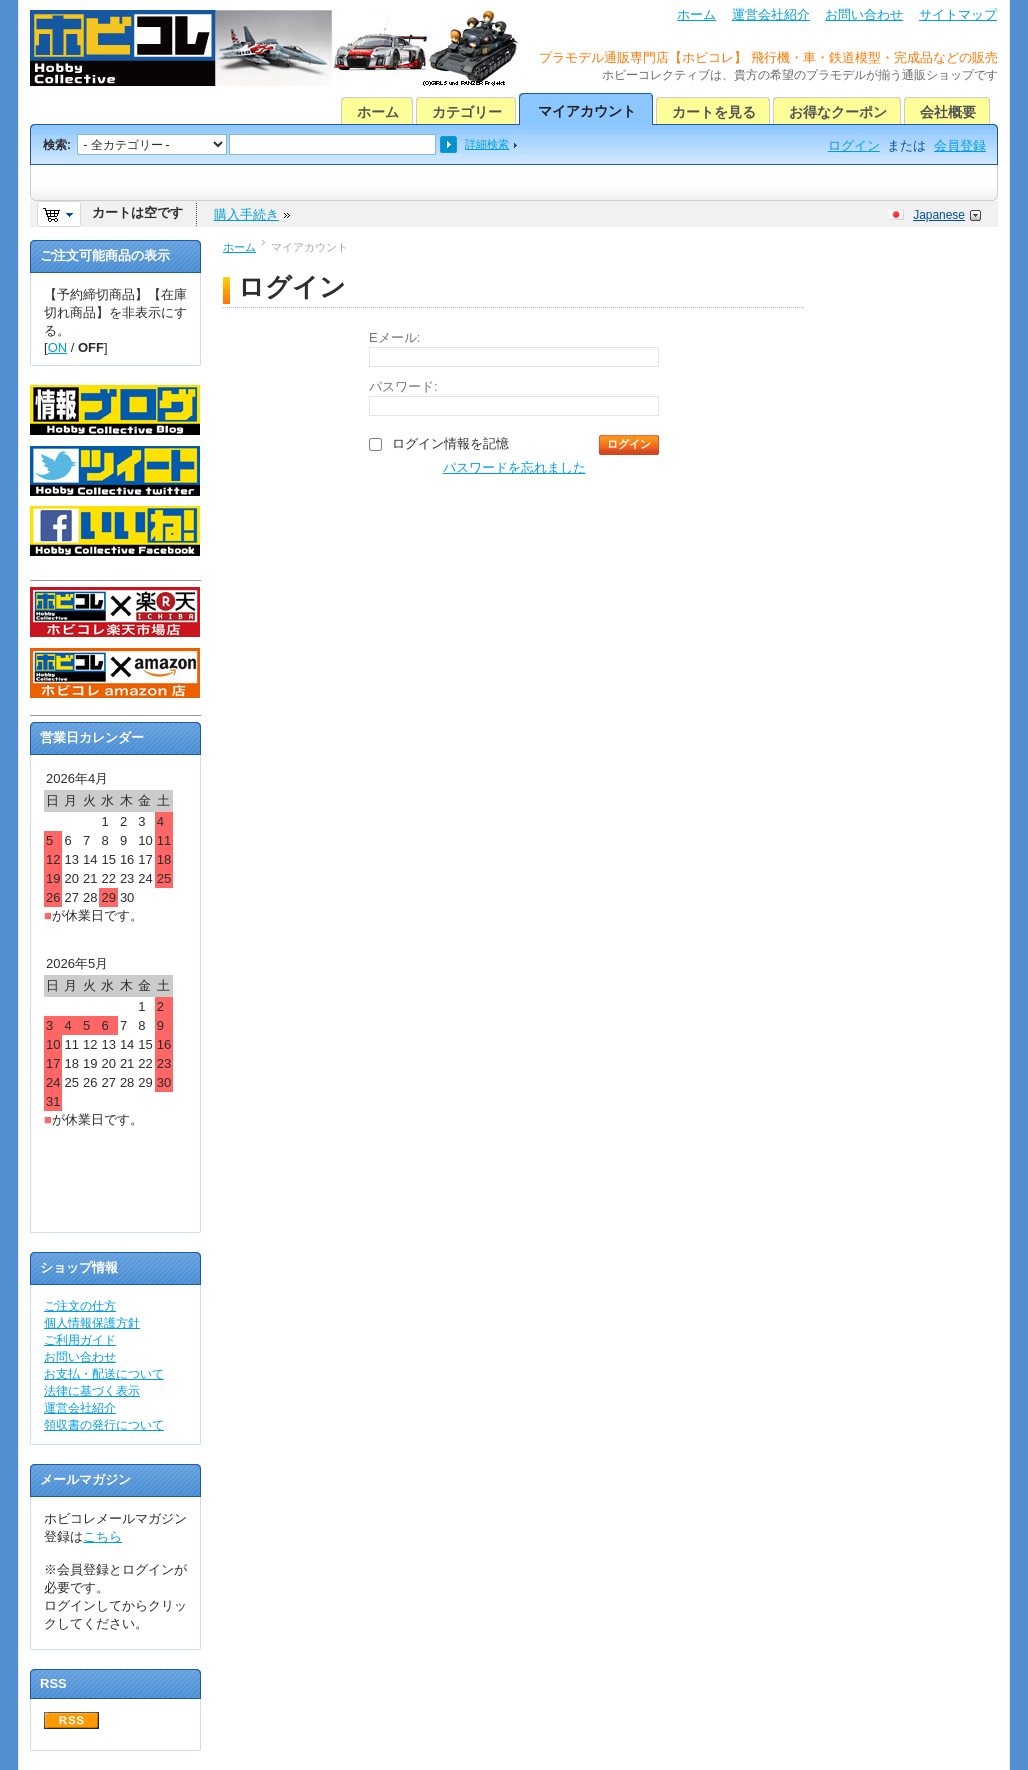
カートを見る (714, 112)
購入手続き (246, 214)
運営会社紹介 (771, 14)
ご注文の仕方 (80, 1306)
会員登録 (960, 145)
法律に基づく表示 (92, 1391)
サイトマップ (958, 14)
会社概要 (948, 112)
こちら (102, 1536)
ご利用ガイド (80, 1340)
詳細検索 (487, 144)
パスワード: (403, 386)
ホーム (696, 14)
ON (58, 347)
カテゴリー (467, 112)
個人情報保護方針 (92, 1323)
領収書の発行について (104, 1425)
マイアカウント (587, 111)
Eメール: (394, 337)
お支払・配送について (104, 1374)
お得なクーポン (838, 112)
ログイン (854, 145)
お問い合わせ (864, 14)
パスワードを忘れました (514, 467)
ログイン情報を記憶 (450, 443)
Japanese (939, 215)
